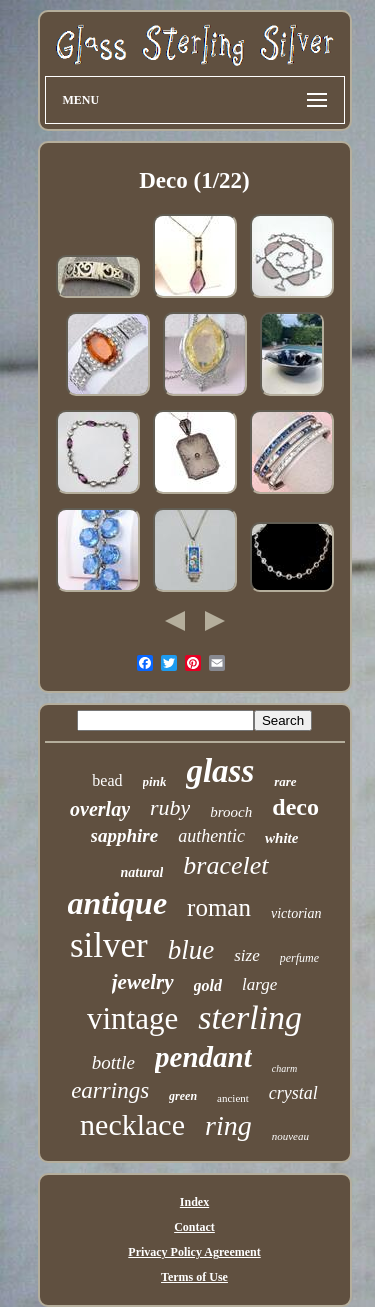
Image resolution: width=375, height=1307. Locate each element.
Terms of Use (194, 1277)
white (281, 838)
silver (109, 945)
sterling (250, 1017)
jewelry (143, 982)
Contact (194, 1227)
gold (208, 985)
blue (191, 950)
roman (219, 907)
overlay (100, 809)
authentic (211, 836)
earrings (110, 1090)
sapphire (125, 835)
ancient (233, 1098)
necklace (132, 1124)
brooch (231, 812)
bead (107, 780)
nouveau (290, 1136)
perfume (299, 958)
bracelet (225, 865)
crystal (293, 1093)
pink (155, 781)
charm (285, 1068)
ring (228, 1125)
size (247, 955)
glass (220, 771)
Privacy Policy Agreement (194, 1252)
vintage (132, 1018)
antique (118, 903)
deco (295, 807)
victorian (296, 913)
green (183, 1096)
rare (285, 781)
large (259, 984)
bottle (113, 1062)
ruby (170, 807)
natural (142, 872)
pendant (203, 1057)
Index (194, 1202)
